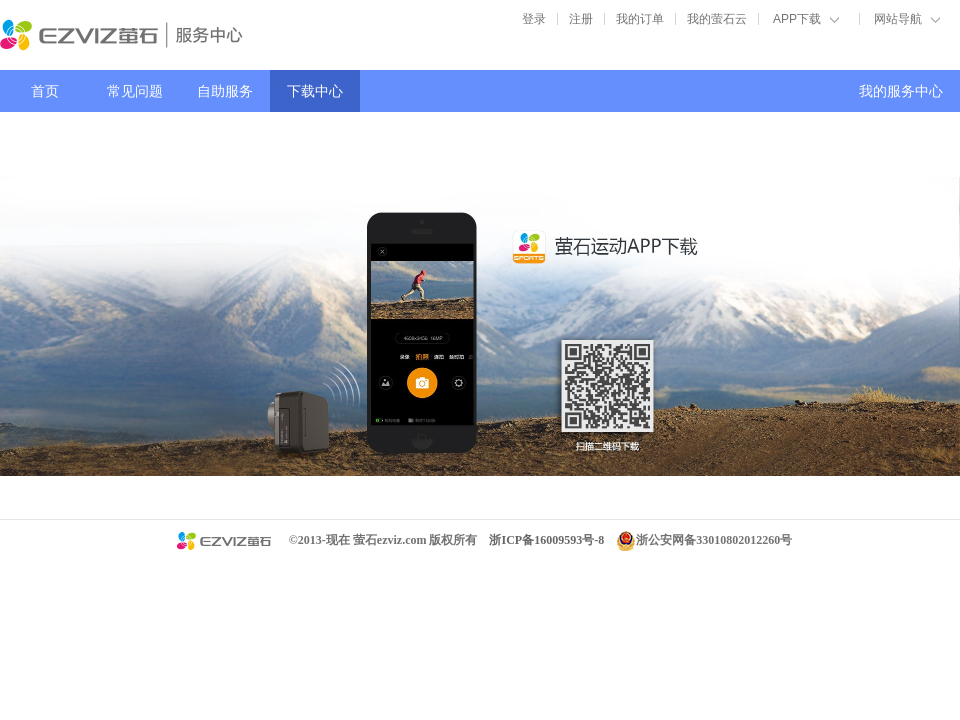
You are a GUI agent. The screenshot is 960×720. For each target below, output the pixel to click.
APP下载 (797, 19)
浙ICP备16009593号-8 (546, 540)
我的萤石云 (717, 19)
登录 (534, 19)
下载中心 (315, 91)
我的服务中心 (901, 91)
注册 (581, 19)
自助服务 (225, 91)
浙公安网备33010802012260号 (714, 540)
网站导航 (898, 19)
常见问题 (135, 91)
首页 (45, 91)
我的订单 (640, 19)
